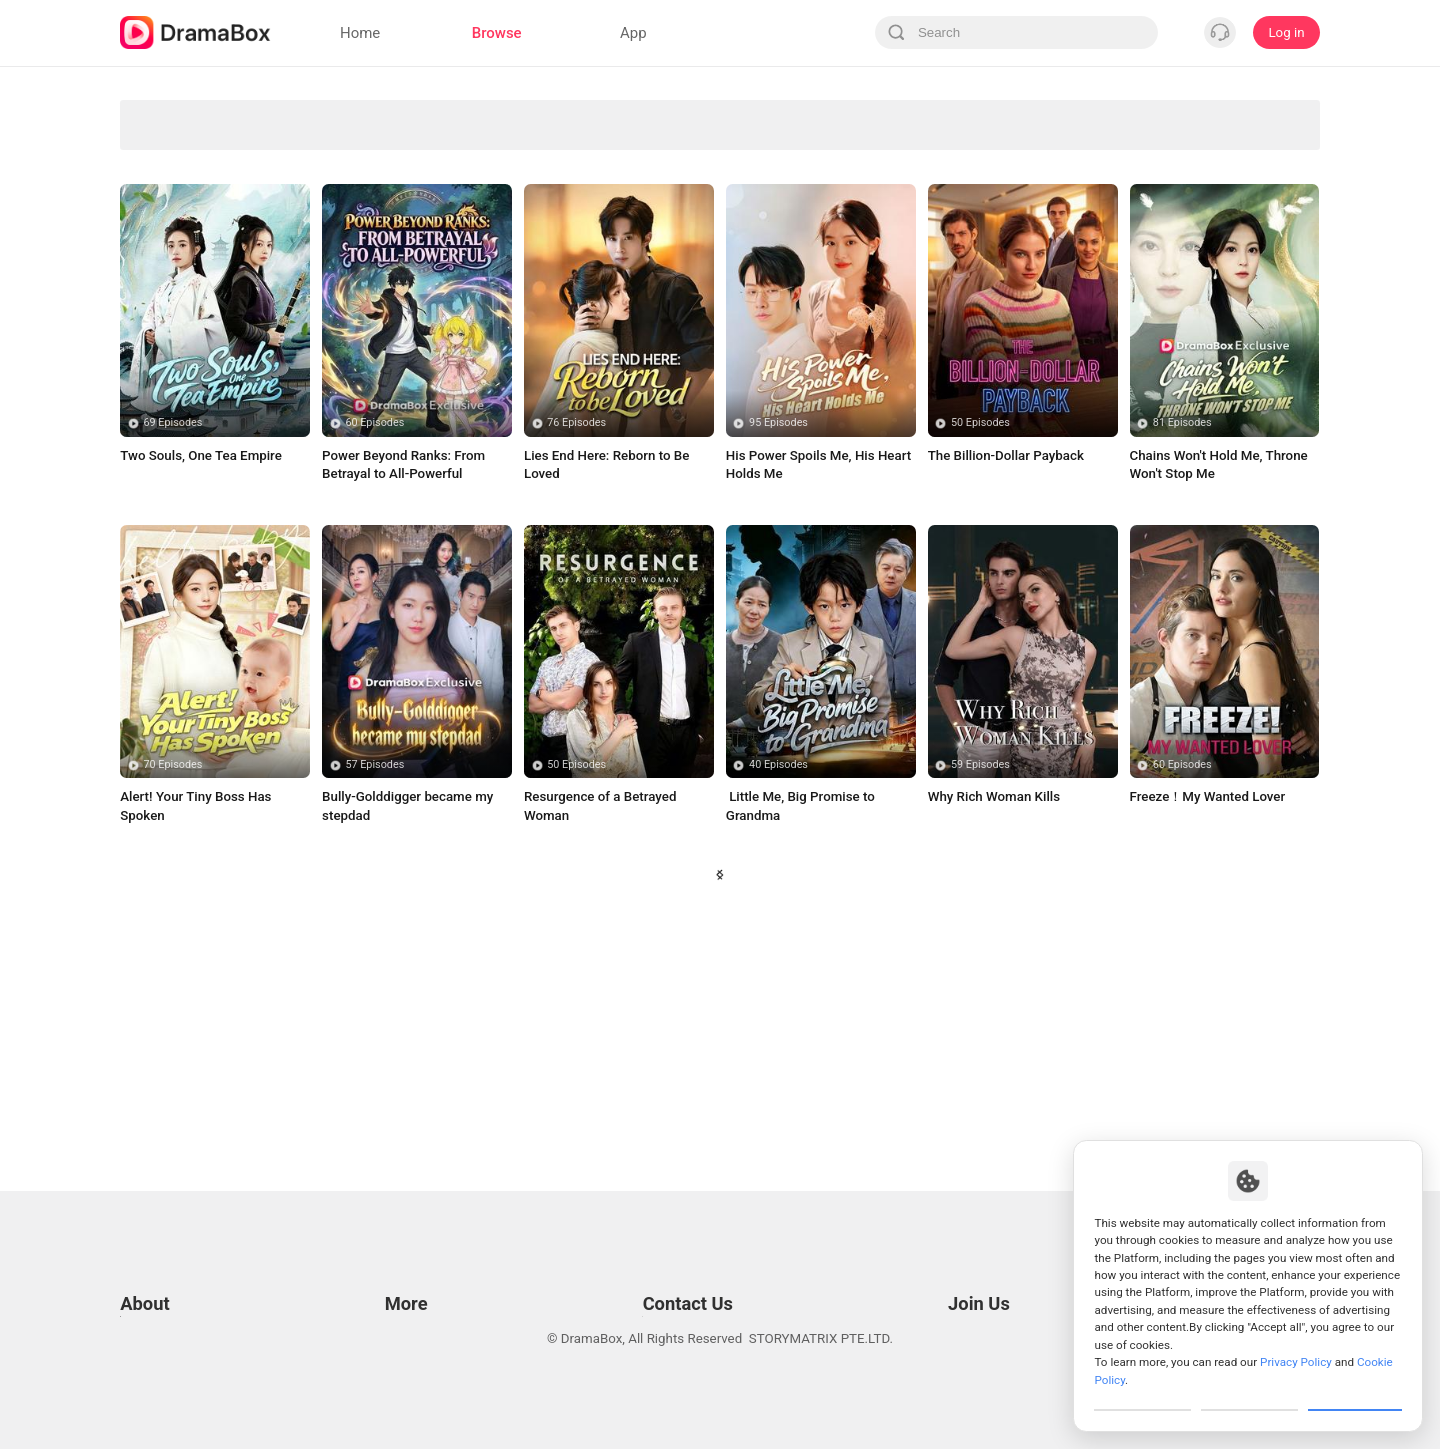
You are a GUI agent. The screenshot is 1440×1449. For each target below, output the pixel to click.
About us (146, 1382)
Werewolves (342, 116)
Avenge (494, 116)
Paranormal (1097, 116)
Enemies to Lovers (342, 283)
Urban (946, 241)
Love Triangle (795, 116)
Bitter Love (493, 366)
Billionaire (493, 283)
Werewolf (1249, 241)
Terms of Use (159, 1257)
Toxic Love (191, 324)
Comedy (795, 158)
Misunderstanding (644, 324)
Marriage (946, 158)
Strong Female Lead (342, 199)
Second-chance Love (644, 158)
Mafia (1097, 158)
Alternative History (644, 283)
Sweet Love (494, 241)
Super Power (191, 283)
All (191, 116)
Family (191, 366)
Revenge (946, 116)
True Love (796, 324)
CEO (644, 199)
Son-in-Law (342, 158)
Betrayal (796, 241)
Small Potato (1097, 283)
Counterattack (343, 241)
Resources (412, 1257)
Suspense (645, 241)
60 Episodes (374, 655)
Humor (493, 324)
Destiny (645, 366)
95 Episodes (778, 655)
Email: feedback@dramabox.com (683, 1257)
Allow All (1356, 1393)
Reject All (1249, 1393)
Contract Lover (1248, 283)
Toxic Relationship (1097, 324)
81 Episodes (1182, 655)
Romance (493, 199)
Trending (1249, 199)
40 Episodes (778, 997)
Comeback (946, 324)
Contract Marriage (1248, 324)
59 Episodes (980, 997)
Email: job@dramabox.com (1003, 1257)
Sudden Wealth (1248, 116)
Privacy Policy (161, 1282)
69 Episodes (173, 655)
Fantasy (946, 199)
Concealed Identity (192, 241)
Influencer (1248, 158)
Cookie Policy (160, 1307)
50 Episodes (980, 655)
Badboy (795, 283)
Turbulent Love (1097, 241)
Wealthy (342, 324)
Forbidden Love (191, 199)
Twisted (795, 366)
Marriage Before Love (795, 200)
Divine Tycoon (644, 116)
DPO (133, 1357)
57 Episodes (374, 997)
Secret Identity (493, 158)
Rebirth (946, 283)
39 (839, 1124)
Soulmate (1097, 199)
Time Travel (342, 366)
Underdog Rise (191, 158)
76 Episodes (576, 655)
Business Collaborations (657, 1282)
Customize (1143, 1393)
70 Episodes (173, 997)
